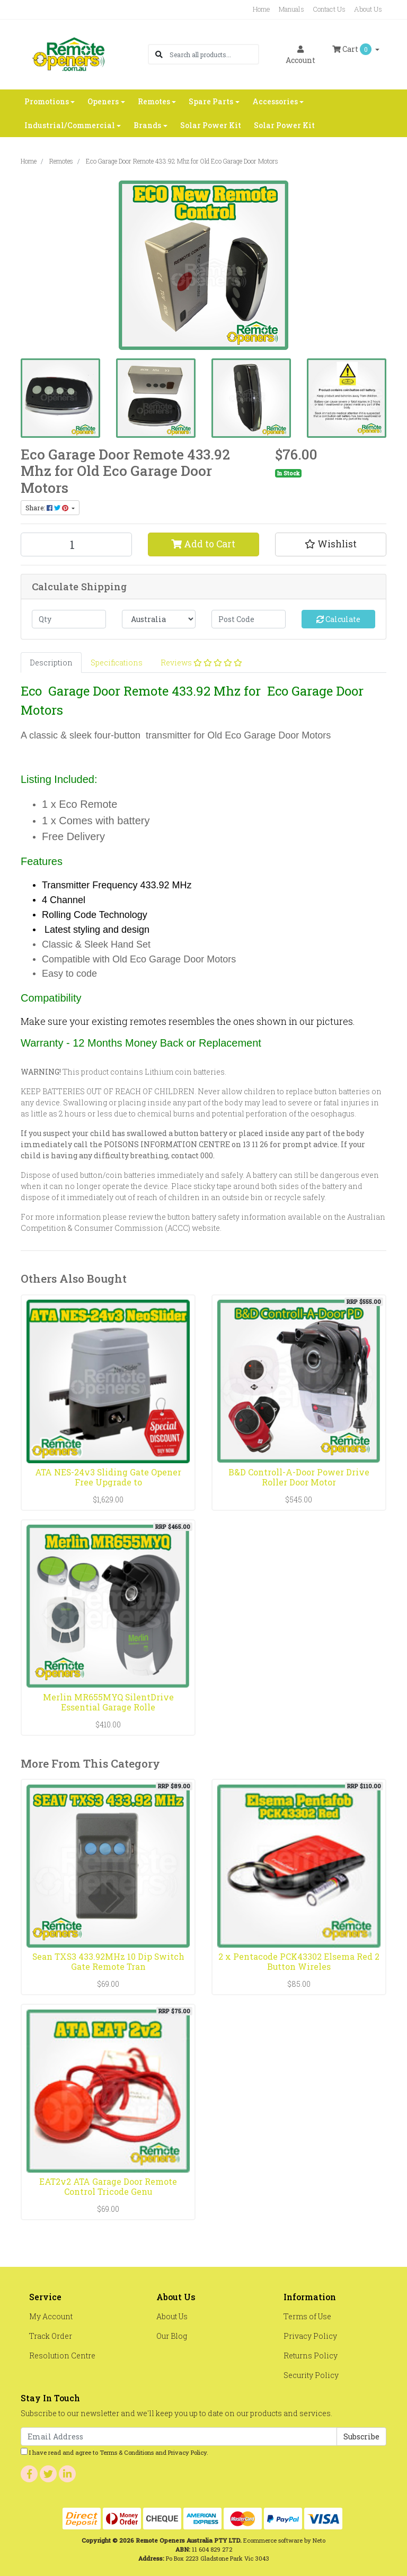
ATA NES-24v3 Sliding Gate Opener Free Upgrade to (108, 1477)
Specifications (117, 662)
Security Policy (311, 2375)
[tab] (51, 662)
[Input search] (214, 54)
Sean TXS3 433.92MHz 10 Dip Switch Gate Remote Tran (108, 1961)
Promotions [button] (46, 101)
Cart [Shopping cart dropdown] (352, 49)
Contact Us (329, 9)
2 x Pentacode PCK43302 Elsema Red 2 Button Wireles (298, 1961)
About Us (368, 9)
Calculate (338, 619)
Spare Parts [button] (211, 101)
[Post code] (248, 619)
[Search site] (159, 54)
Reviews (201, 662)
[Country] (159, 619)
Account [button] (300, 55)
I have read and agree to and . (114, 2452)
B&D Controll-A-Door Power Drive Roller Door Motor (298, 1477)
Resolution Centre (62, 2355)
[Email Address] (179, 2436)
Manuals (291, 9)
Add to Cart (203, 544)
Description (51, 662)
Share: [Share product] (47, 507)
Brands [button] (147, 125)
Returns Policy (311, 2355)
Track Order (50, 2336)
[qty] (69, 619)
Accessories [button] (275, 101)
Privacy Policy (310, 2336)
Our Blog (171, 2336)
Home (261, 9)
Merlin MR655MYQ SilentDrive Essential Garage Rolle (108, 1702)
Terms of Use (307, 2316)
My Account (51, 2316)
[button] (330, 544)
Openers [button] (103, 101)
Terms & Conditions (127, 2452)
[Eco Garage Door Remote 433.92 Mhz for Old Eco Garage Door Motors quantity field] (76, 544)
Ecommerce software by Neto (284, 2540)
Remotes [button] (154, 101)
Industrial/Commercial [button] (69, 125)
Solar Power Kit (210, 125)
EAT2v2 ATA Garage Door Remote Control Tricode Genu (108, 2186)
